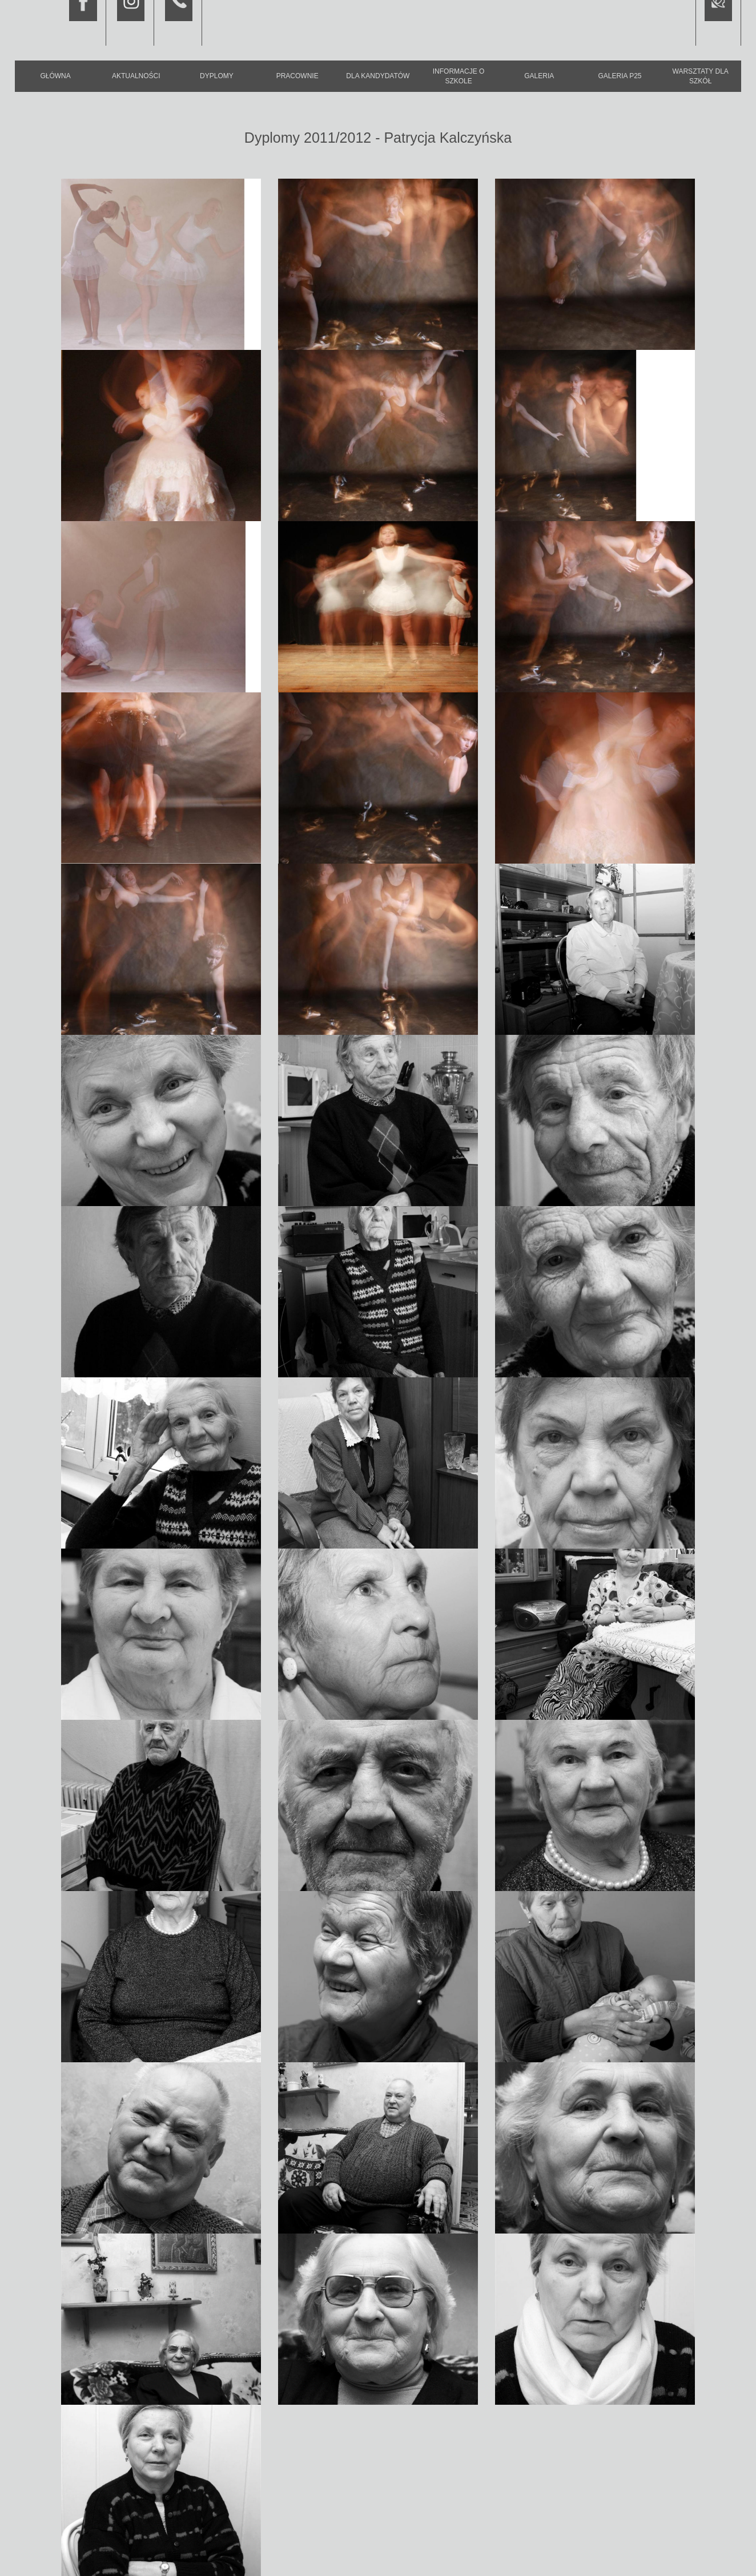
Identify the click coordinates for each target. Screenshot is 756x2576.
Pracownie (297, 76)
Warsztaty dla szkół (701, 76)
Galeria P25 (619, 76)
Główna (55, 76)
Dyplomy (217, 76)
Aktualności (136, 76)
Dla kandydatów (377, 76)
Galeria (539, 76)
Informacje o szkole (459, 76)
